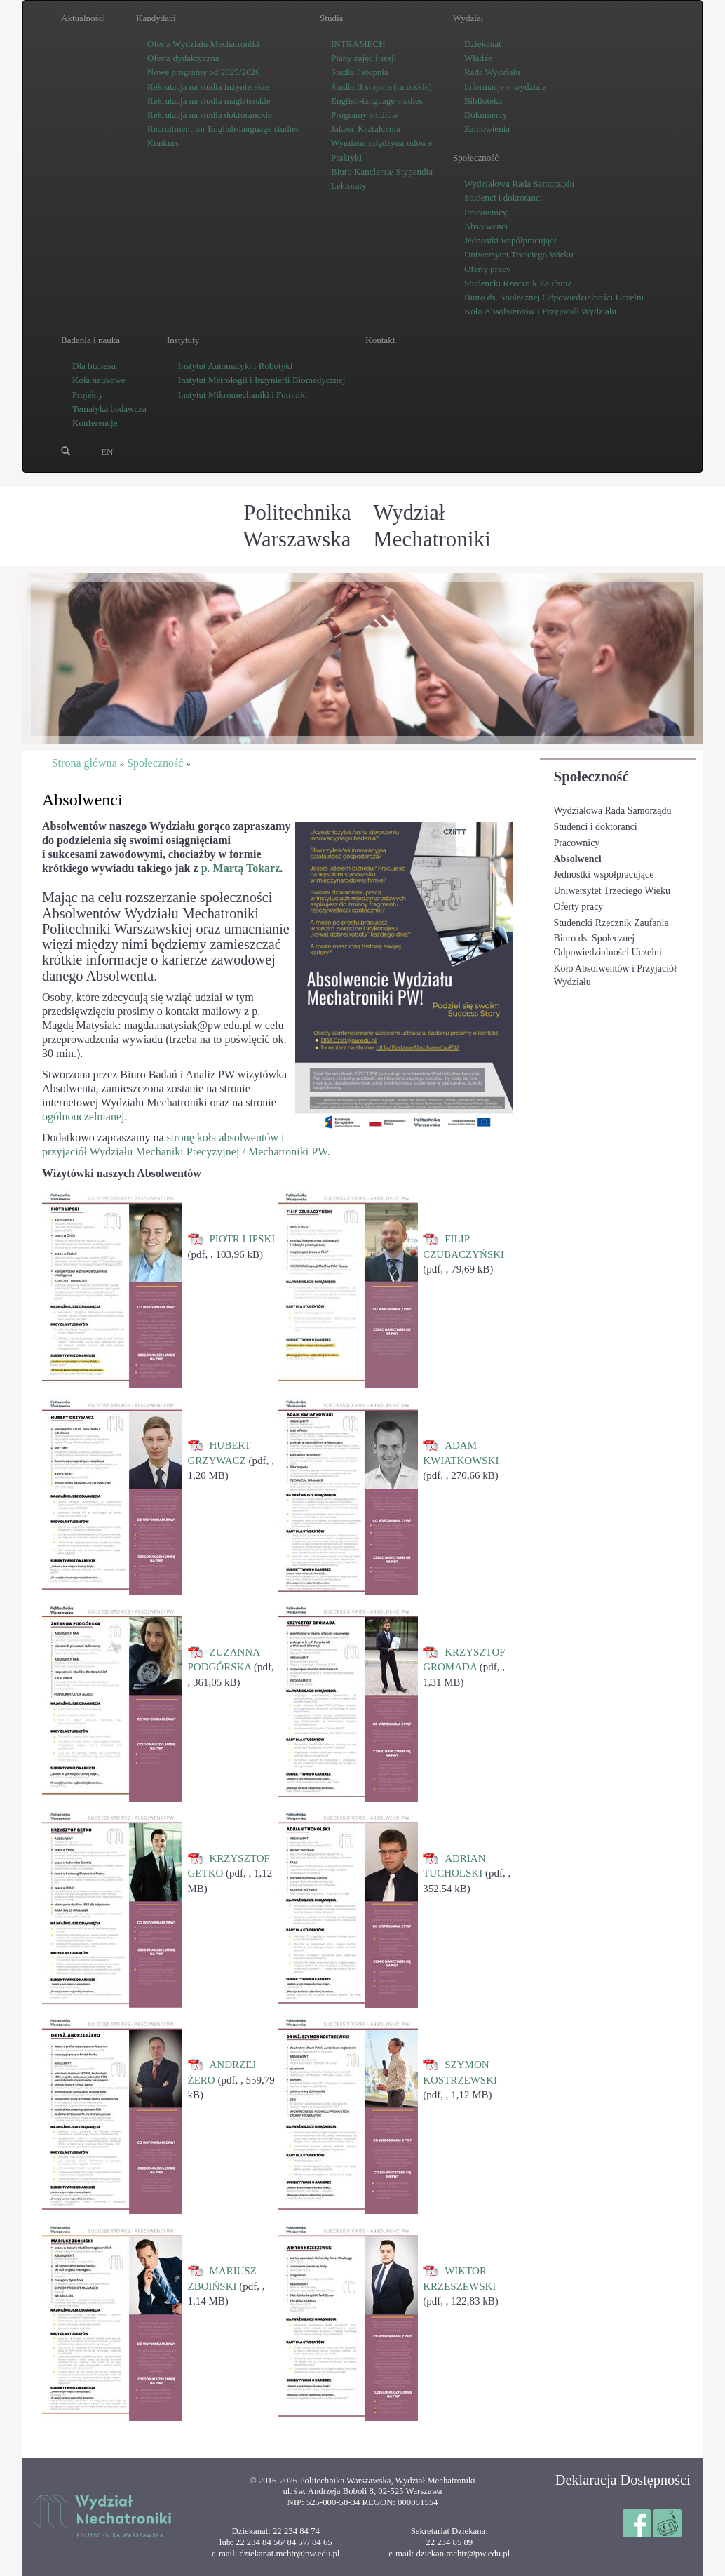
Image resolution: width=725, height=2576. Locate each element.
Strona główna (84, 763)
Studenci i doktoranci (595, 826)
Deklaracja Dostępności (623, 2480)
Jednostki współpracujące (604, 874)
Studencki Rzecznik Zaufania (611, 923)
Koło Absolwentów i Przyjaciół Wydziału (615, 975)
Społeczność (591, 776)
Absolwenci (578, 859)
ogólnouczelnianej (83, 1116)
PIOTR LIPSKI (243, 1239)
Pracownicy (577, 843)
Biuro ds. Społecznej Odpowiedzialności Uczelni (608, 945)
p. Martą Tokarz (240, 868)
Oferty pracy (579, 906)
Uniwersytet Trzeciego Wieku (612, 890)
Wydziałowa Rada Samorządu (613, 810)
